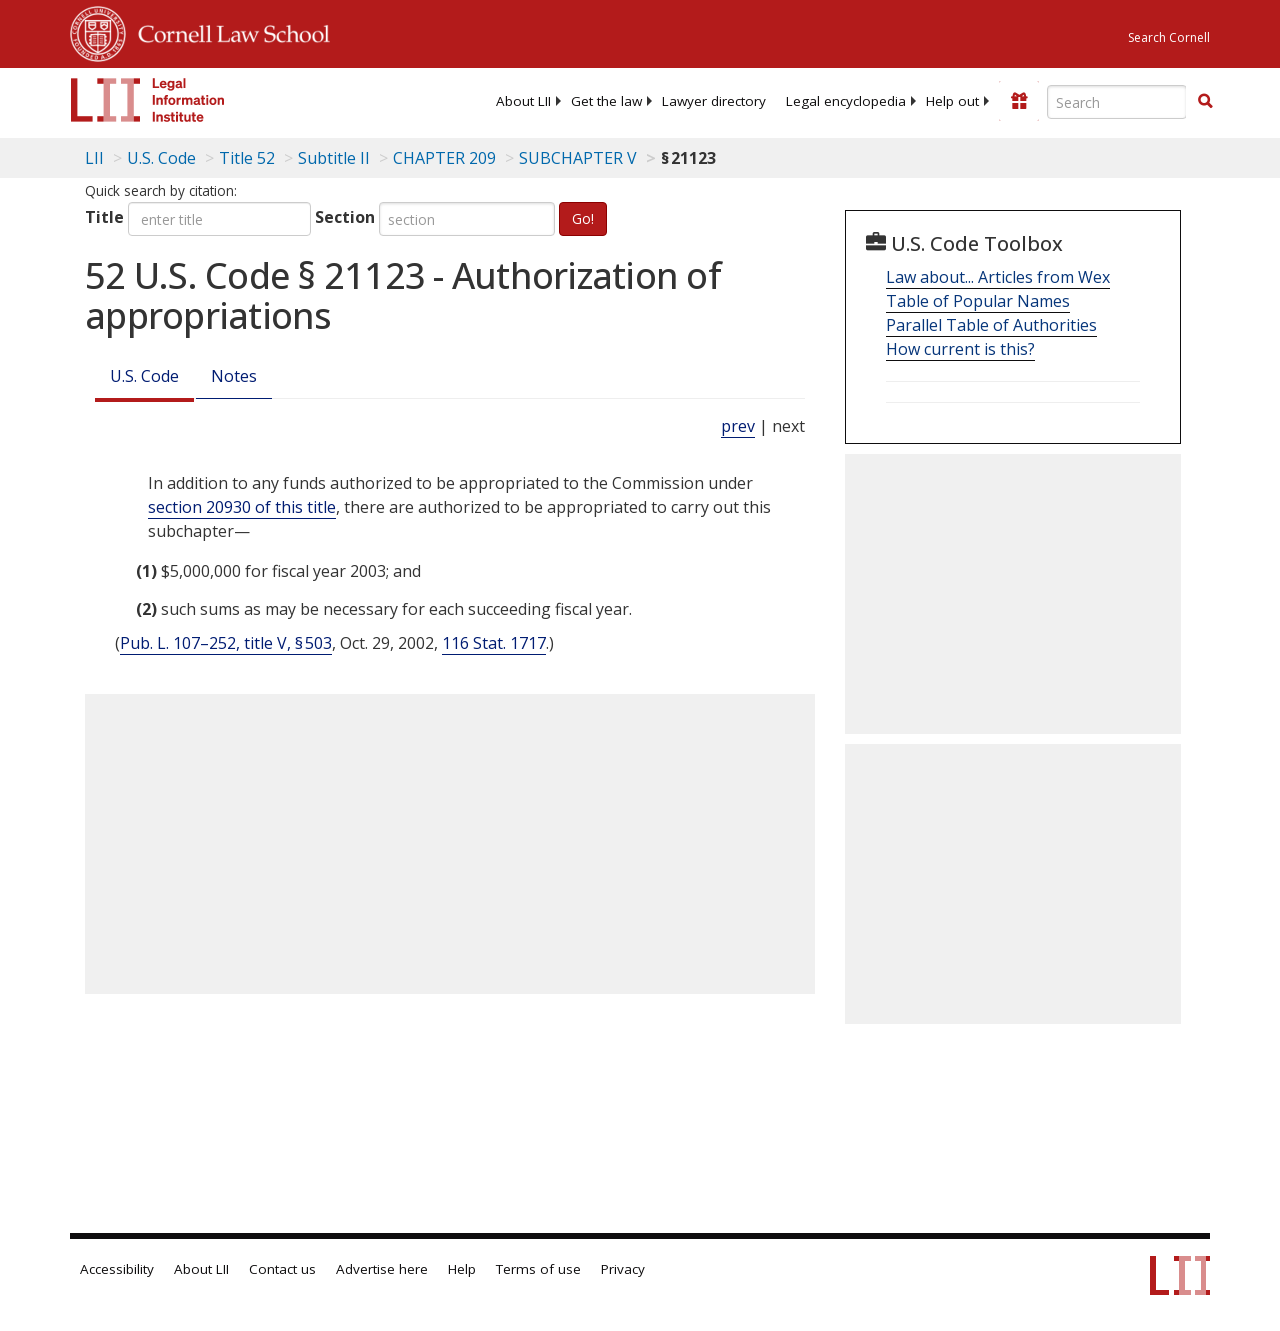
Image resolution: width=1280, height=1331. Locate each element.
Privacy (623, 1269)
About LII (523, 101)
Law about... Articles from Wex (998, 277)
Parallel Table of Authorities (991, 325)
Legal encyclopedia (846, 101)
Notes (234, 376)
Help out (952, 101)
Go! (583, 218)
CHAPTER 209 (444, 158)
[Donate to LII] (1019, 101)
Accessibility (117, 1269)
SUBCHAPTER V (578, 158)
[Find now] (1205, 102)
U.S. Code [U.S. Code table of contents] (161, 158)
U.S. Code (144, 376)
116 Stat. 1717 (494, 643)
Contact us (282, 1269)
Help (462, 1269)
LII (94, 158)
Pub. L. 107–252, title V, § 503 (226, 643)
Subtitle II (334, 158)
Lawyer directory (714, 101)
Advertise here (382, 1269)
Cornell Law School (228, 31)
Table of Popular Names (978, 301)
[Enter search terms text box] (1117, 102)
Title (104, 217)
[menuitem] (523, 101)
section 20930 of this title (242, 507)
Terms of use (538, 1269)
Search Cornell (1169, 37)
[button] (1205, 101)
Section (345, 217)
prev (738, 426)
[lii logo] (148, 100)
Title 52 (247, 158)
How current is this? (960, 349)
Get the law (606, 101)
